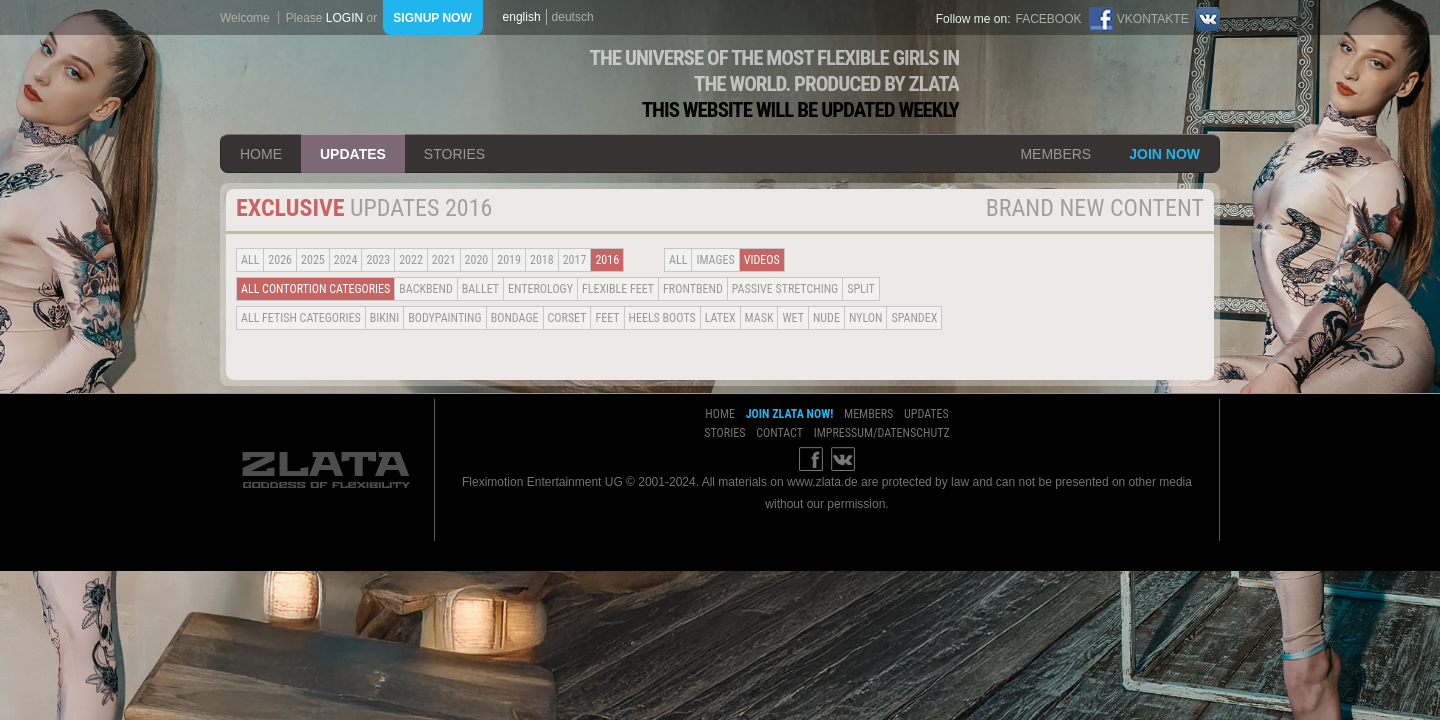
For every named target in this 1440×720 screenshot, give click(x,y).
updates (353, 154)
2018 (542, 260)
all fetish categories (301, 318)
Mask (759, 318)
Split (861, 289)
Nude (826, 318)
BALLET (480, 289)
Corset (567, 318)
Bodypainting (444, 318)
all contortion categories (315, 289)
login (344, 18)
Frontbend (693, 289)
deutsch (573, 17)
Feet (607, 318)
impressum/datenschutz (882, 433)
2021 (444, 260)
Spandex (914, 318)
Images (715, 260)
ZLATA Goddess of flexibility (383, 84)
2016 (607, 260)
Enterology (540, 289)
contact (779, 433)
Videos (762, 260)
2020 (477, 260)
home (261, 154)
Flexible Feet (618, 289)
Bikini (385, 318)
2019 (509, 260)
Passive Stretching (785, 289)
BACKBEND (426, 289)
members (1055, 154)
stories (454, 154)
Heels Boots (662, 318)
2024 (346, 260)
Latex (720, 318)
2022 (411, 260)
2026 (280, 260)
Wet (792, 318)
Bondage (515, 318)
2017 (575, 260)
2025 (313, 260)
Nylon (866, 318)
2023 (378, 260)
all (250, 260)
